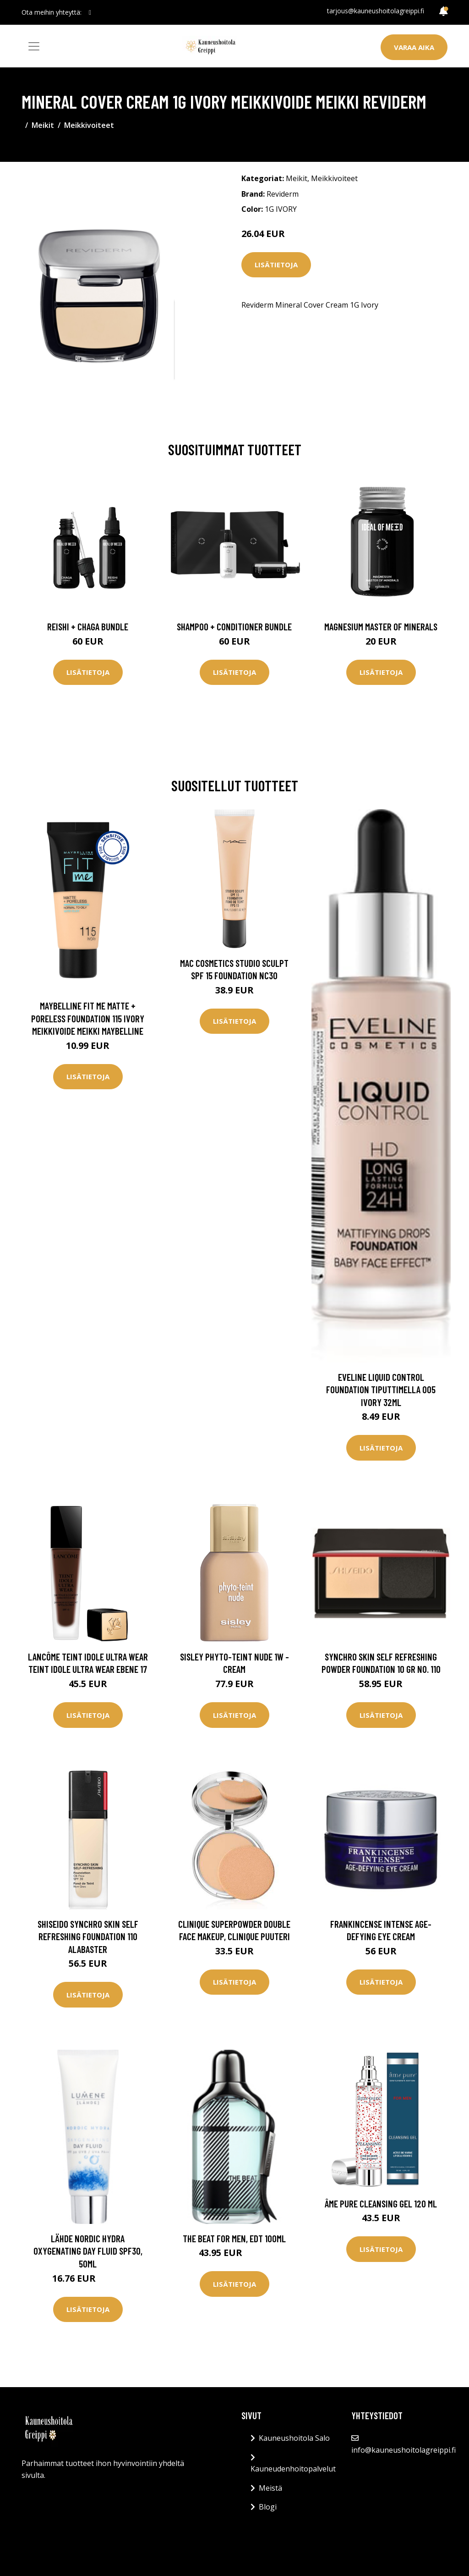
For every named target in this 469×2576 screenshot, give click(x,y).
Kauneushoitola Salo (294, 2438)
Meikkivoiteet (89, 125)
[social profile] (90, 12)
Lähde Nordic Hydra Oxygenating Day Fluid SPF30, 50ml (87, 2251)
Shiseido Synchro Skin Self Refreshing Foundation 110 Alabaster (88, 1936)
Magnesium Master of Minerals (380, 626)
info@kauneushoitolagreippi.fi (403, 2450)
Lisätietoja (276, 264)
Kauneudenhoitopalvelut (293, 2469)
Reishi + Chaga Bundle (87, 626)
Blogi (268, 2507)
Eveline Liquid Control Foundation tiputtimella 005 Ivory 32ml (381, 1389)
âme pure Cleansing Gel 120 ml (381, 2203)
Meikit (43, 125)
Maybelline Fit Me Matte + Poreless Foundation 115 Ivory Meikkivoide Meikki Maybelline (87, 1018)
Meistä (270, 2488)
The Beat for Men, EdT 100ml (234, 2238)
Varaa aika (414, 47)
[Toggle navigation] (34, 46)
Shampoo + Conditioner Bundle (234, 626)
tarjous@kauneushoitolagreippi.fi (375, 10)
